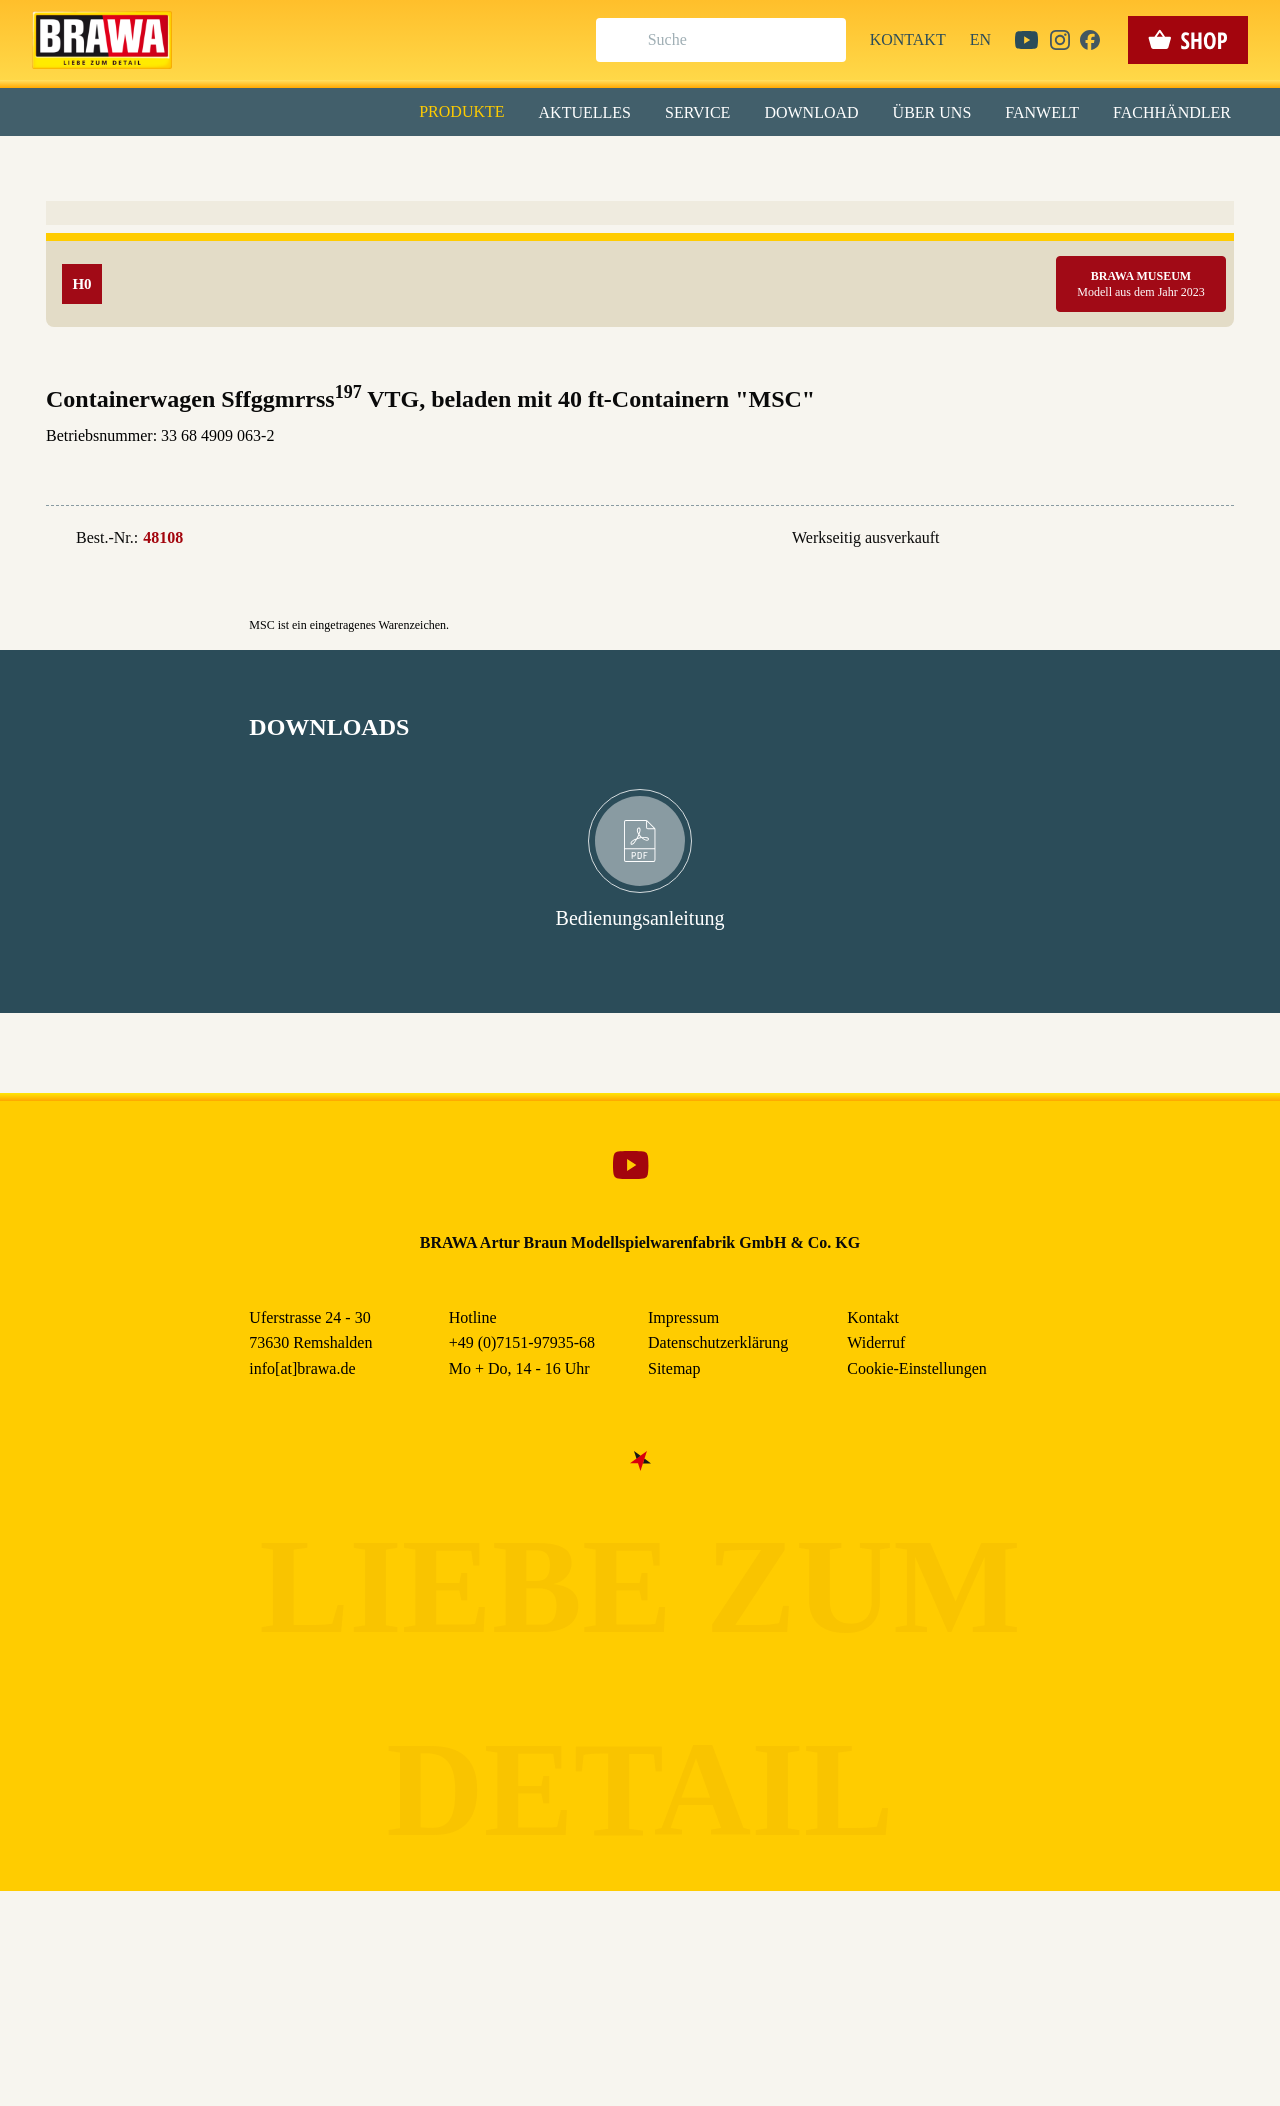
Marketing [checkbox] (556, 164)
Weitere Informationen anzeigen (640, 416)
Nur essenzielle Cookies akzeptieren (640, 371)
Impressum (708, 459)
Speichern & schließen (640, 316)
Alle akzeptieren (640, 260)
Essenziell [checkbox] (462, 164)
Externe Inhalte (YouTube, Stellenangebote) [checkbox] (555, 207)
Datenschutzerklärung (809, 459)
